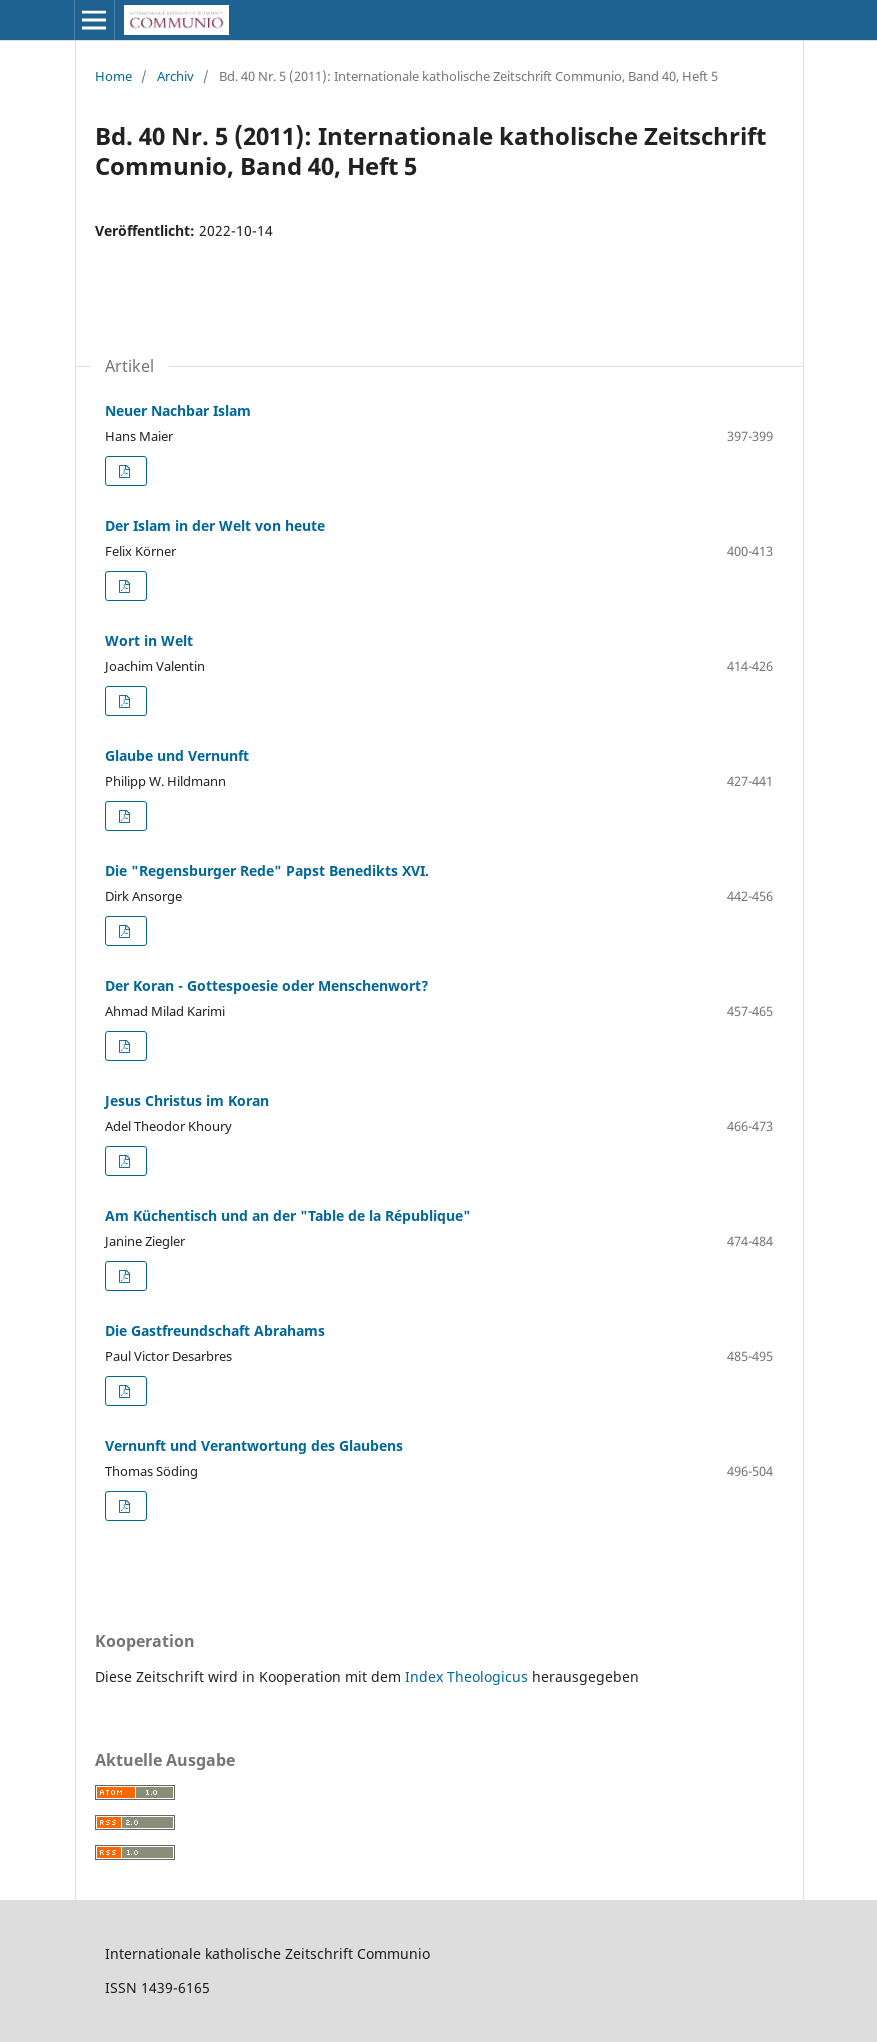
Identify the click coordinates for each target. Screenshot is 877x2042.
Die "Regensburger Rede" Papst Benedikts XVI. (267, 870)
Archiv (175, 76)
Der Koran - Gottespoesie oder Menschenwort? (267, 985)
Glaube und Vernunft (177, 755)
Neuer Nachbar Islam (178, 410)
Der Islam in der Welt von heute (215, 525)
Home (113, 76)
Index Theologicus (468, 1676)
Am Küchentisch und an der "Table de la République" (288, 1215)
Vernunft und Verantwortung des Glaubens (254, 1445)
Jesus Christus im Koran (187, 1100)
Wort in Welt (149, 640)
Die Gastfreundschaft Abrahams (215, 1330)
